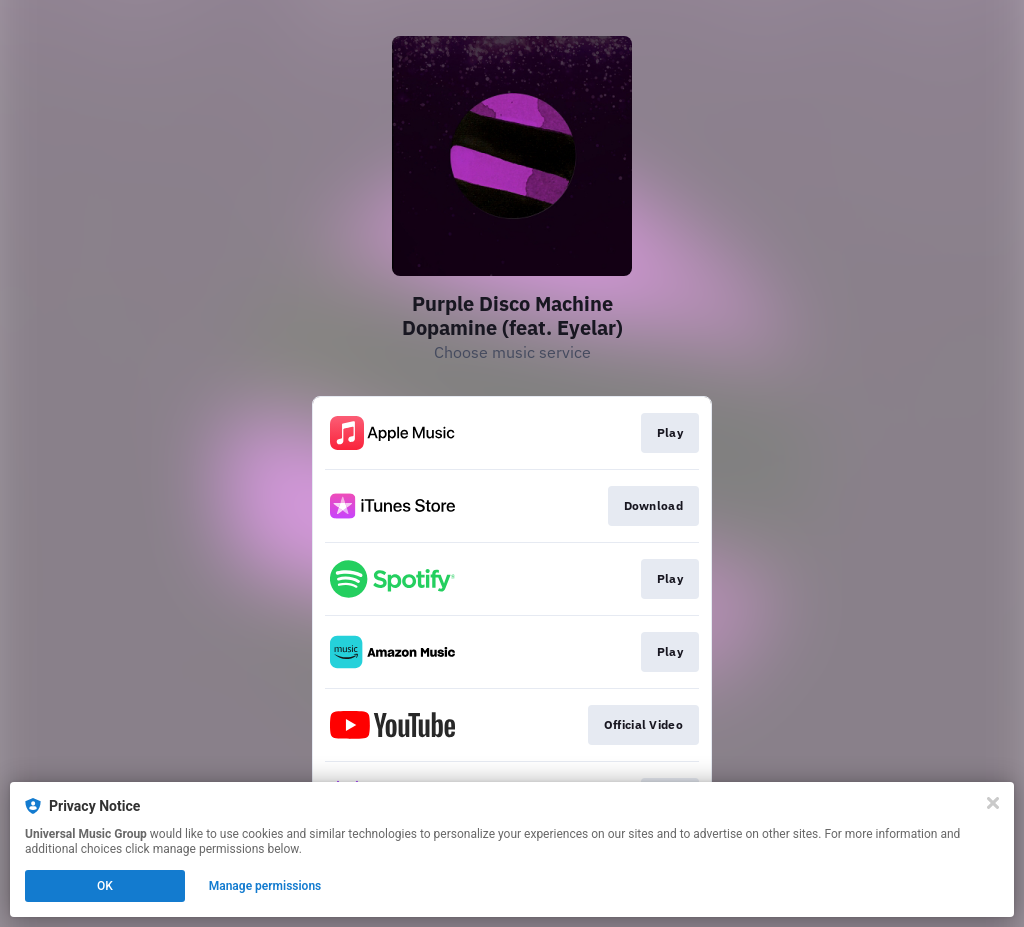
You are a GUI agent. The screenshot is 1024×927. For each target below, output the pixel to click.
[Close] (993, 803)
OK (105, 886)
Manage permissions (265, 886)
